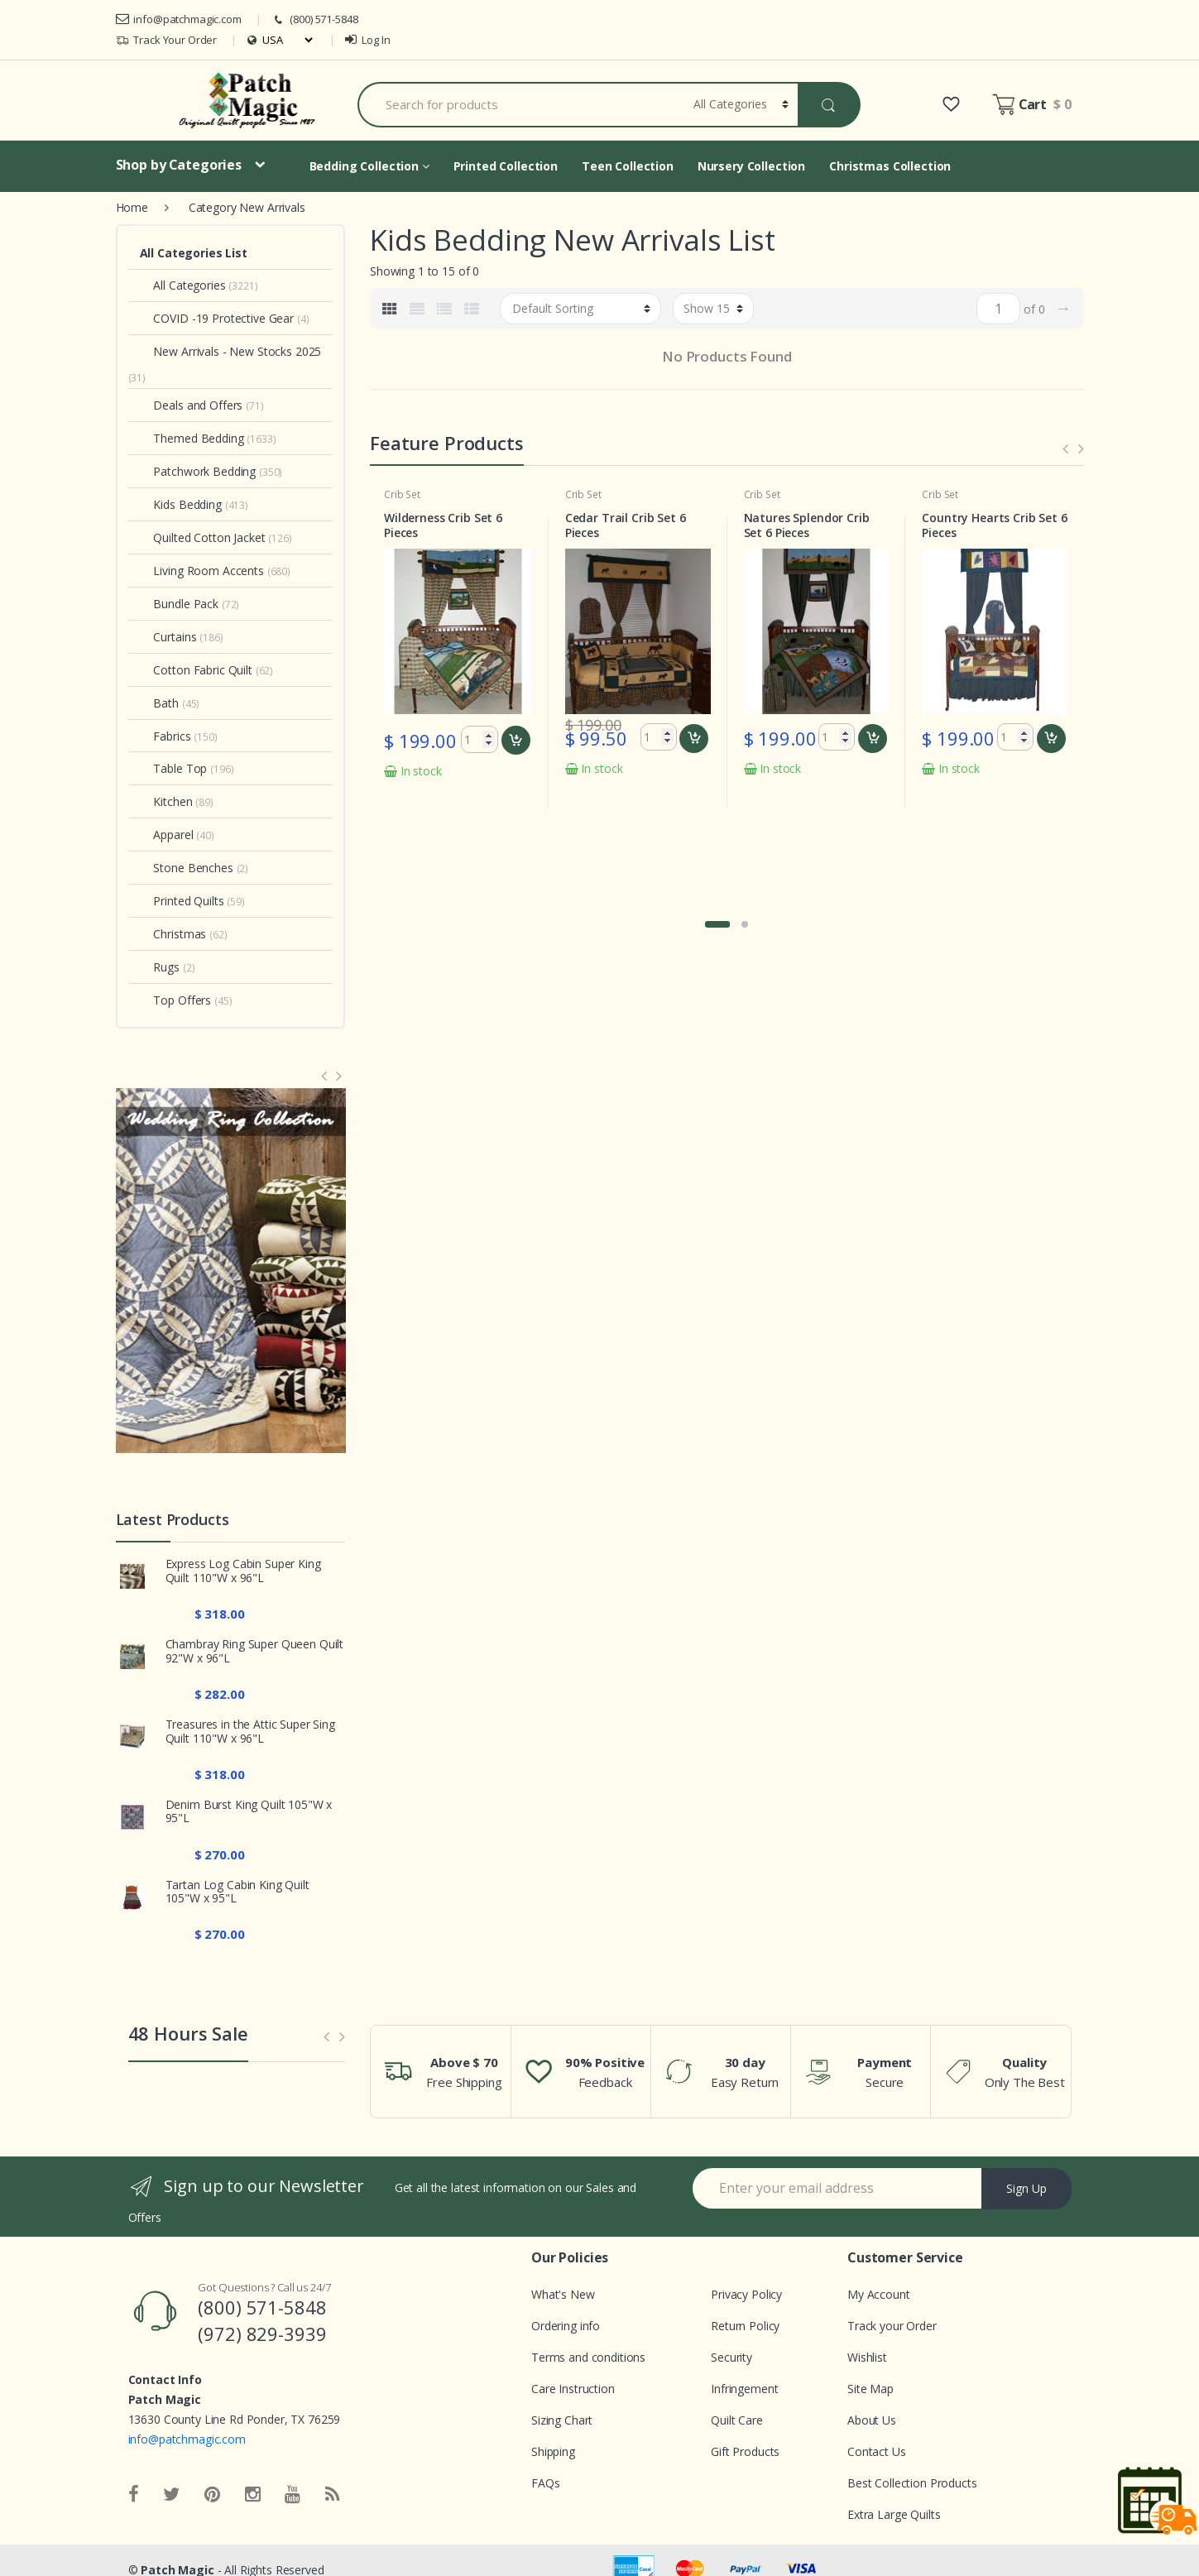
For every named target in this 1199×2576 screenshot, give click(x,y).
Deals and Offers (191, 405)
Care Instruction (573, 2388)
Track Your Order (167, 40)
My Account (878, 2294)
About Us (871, 2420)
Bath (159, 703)
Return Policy (745, 2326)
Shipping (553, 2451)
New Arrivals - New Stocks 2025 (231, 351)
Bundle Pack (179, 604)
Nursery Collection (751, 166)
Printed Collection (505, 166)
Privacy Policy (746, 2294)
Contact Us (876, 2451)
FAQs (545, 2483)
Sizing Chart (561, 2420)
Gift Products (745, 2451)
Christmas (173, 934)
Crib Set (402, 494)
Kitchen (166, 801)
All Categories (183, 285)
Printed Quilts (182, 901)
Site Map (870, 2388)
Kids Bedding (181, 504)
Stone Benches (186, 867)
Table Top (174, 768)
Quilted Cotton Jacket (203, 537)
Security (731, 2357)
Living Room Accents (202, 570)
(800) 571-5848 (314, 19)
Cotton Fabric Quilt (196, 670)
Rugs (160, 967)
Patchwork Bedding (198, 471)
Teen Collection (628, 166)
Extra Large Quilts (893, 2514)
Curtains (168, 637)
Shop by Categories (179, 165)
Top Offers (176, 1000)
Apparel (167, 834)
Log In (367, 39)
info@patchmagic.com (179, 19)
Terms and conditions (588, 2357)
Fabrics (165, 736)
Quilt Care (737, 2420)
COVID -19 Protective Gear (217, 318)
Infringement (744, 2388)
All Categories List (193, 253)
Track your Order (892, 2326)
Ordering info (565, 2326)
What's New (563, 2294)
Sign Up (1026, 2188)
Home (132, 207)
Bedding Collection (369, 166)
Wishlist (867, 2357)
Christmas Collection (890, 166)
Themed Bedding (192, 438)
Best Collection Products (912, 2483)
